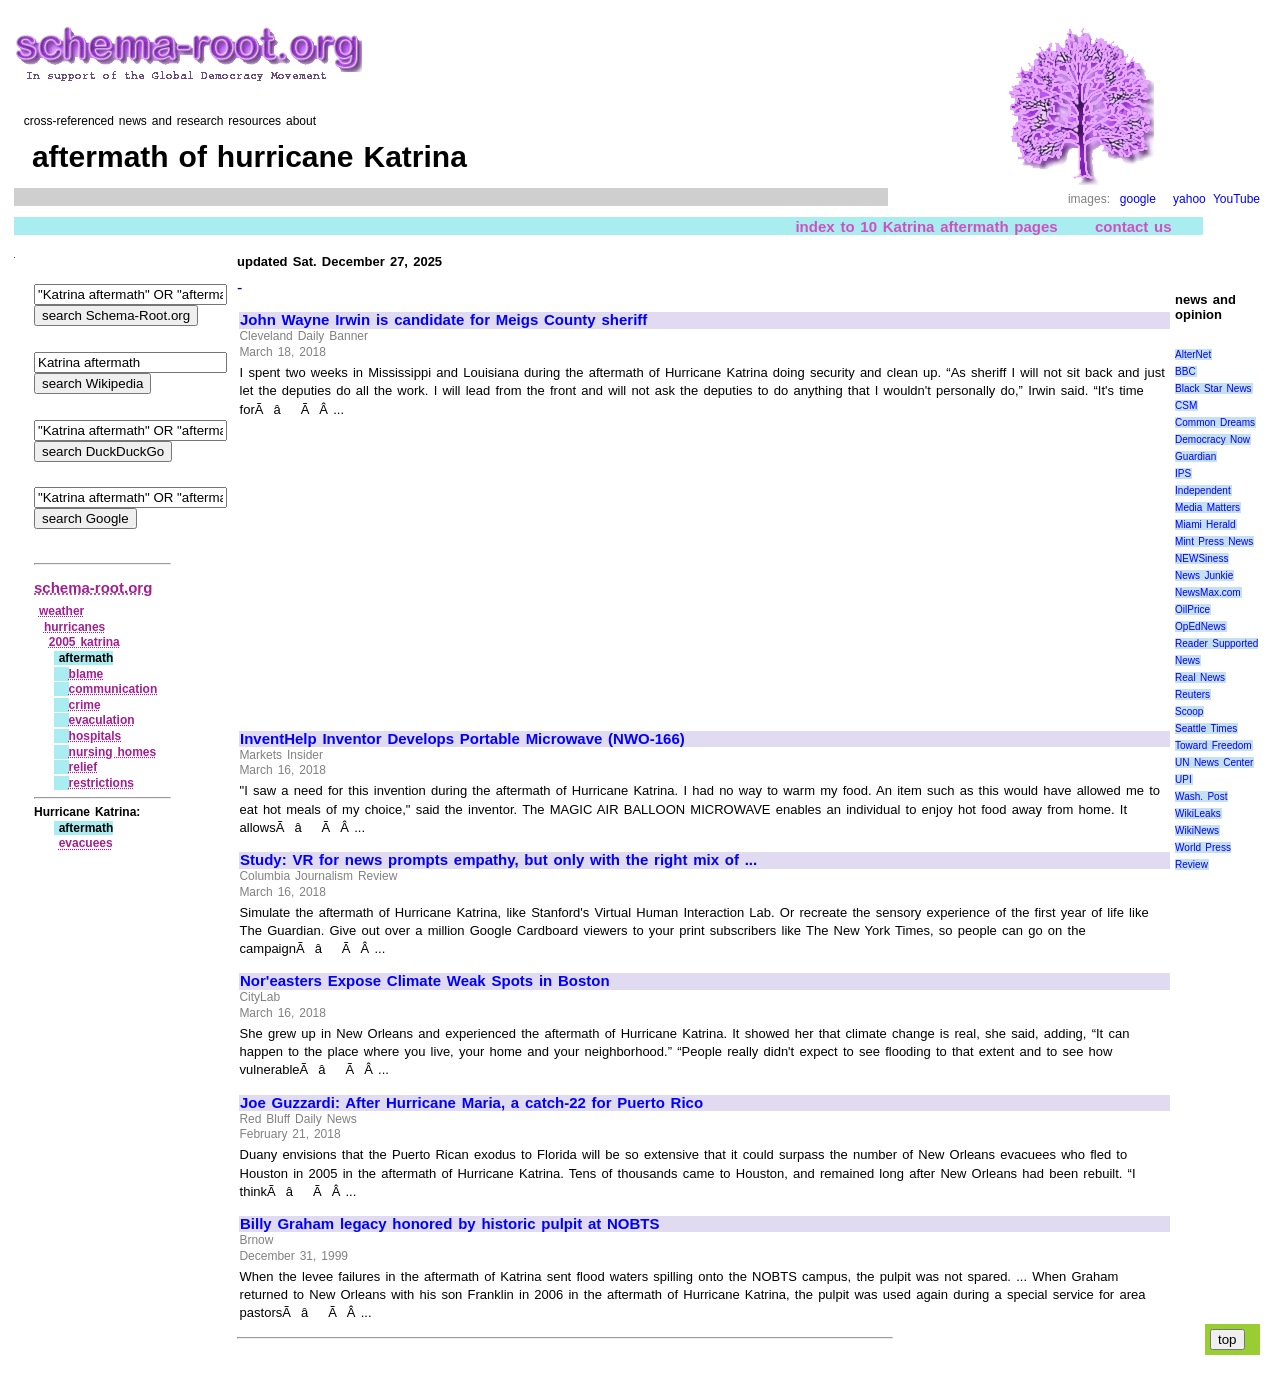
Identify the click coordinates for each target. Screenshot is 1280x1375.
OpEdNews (1200, 626)
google (1138, 199)
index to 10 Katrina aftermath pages (926, 226)
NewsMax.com (1208, 592)
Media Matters (1207, 507)
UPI (1183, 779)
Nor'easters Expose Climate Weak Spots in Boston (425, 981)
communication (113, 689)
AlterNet (1193, 354)
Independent (1203, 490)
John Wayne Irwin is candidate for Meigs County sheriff (443, 320)
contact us (1133, 226)
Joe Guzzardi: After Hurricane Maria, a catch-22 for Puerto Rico (471, 1103)
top (1227, 1339)
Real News (1200, 677)
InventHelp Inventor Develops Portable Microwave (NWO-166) (462, 739)
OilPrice (1192, 609)
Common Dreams (1215, 422)
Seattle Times (1206, 728)
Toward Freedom (1213, 745)
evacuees (86, 843)
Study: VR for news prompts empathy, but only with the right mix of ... (498, 860)
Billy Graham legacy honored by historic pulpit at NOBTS (450, 1224)
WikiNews (1197, 830)
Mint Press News (1214, 541)
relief (83, 767)
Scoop (1189, 711)
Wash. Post (1201, 796)
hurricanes (74, 627)
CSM (1186, 405)
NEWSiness (1201, 558)
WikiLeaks (1198, 813)
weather (61, 611)
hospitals (95, 736)
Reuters (1192, 694)
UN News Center (1214, 762)
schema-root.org (93, 587)
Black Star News (1213, 388)
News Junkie (1204, 575)
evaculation (102, 720)
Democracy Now (1212, 439)
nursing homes (113, 752)
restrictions (101, 783)
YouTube (1236, 199)
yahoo (1189, 199)
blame (86, 674)
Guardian (1195, 456)
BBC (1185, 371)
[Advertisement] (408, 565)
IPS (1183, 473)
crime (85, 705)
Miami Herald (1205, 524)
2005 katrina (84, 642)
